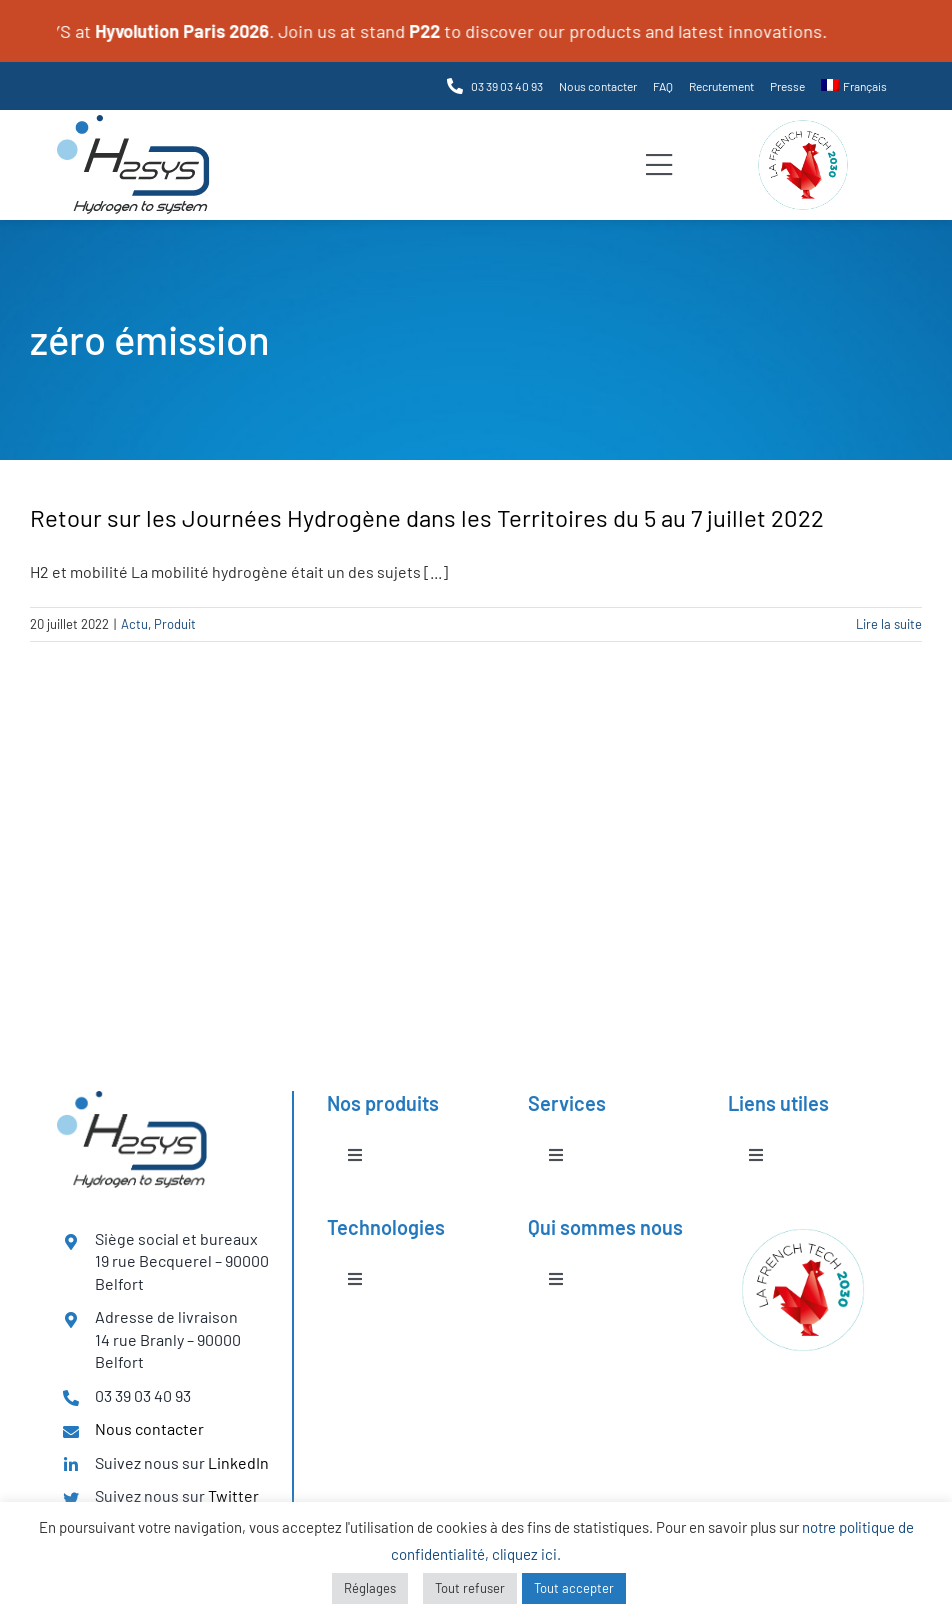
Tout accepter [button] (574, 1588)
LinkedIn (238, 1462)
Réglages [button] (370, 1588)
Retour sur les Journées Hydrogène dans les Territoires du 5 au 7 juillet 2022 (427, 517)
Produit (175, 624)
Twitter (233, 1495)
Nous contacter (149, 1428)
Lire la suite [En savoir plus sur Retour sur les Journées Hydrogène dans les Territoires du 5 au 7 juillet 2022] (889, 624)
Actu (134, 624)
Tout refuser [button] (470, 1588)
